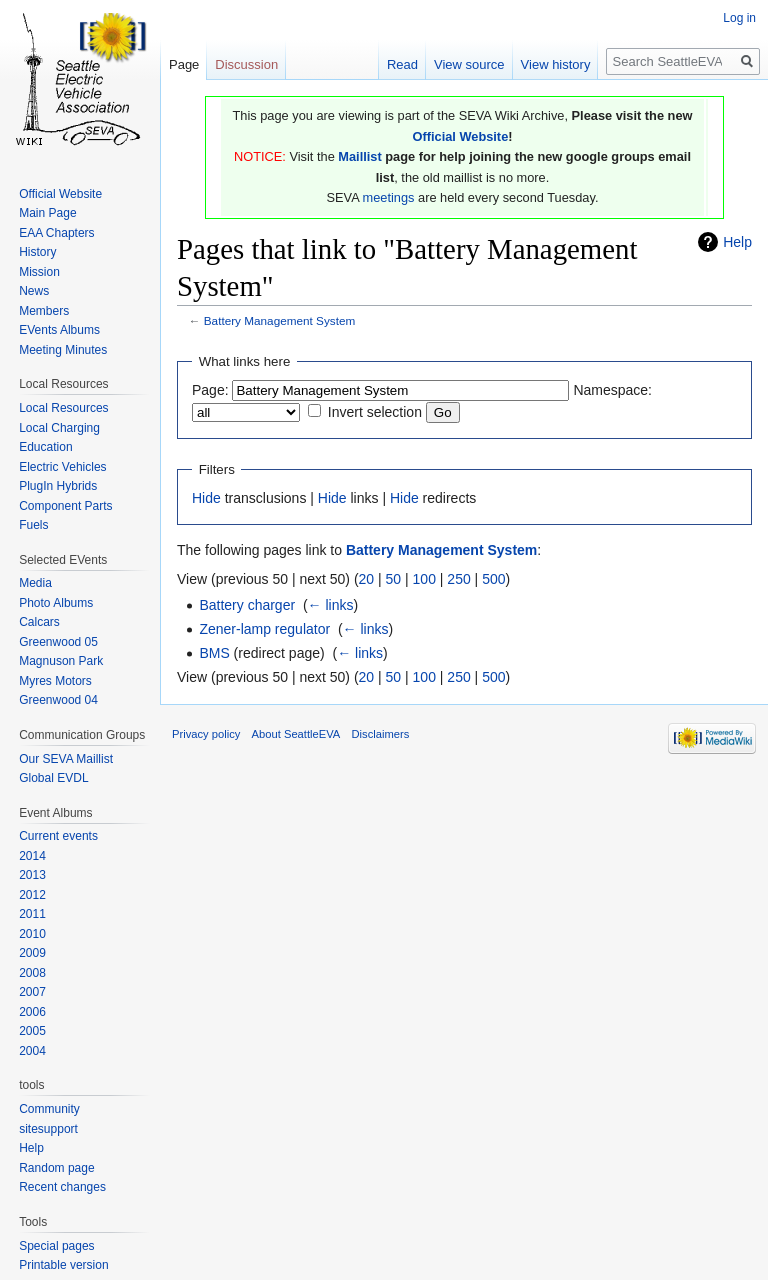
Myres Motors (55, 681)
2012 (32, 895)
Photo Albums (56, 603)
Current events (58, 836)
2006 (32, 1012)
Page (184, 64)
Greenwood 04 (58, 700)
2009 (32, 953)
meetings (389, 197)
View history (556, 64)
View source (469, 64)
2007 (32, 992)
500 (493, 579)
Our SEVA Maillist (66, 759)
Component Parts (65, 506)
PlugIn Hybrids (58, 486)
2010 (32, 934)
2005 (32, 1031)
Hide (206, 498)
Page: (210, 390)
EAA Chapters (56, 233)
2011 (32, 914)
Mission (39, 272)
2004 (32, 1051)
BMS (214, 653)
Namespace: (612, 390)
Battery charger (247, 605)
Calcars (39, 622)
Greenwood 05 (58, 642)
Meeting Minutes (63, 350)
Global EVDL (53, 778)
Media (35, 583)
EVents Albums (59, 330)
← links (331, 605)
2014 (32, 856)
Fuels (33, 525)
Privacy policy (206, 734)
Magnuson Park (61, 661)
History (37, 252)
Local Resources (63, 408)
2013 (32, 875)
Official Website (460, 136)
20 (367, 579)
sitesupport (48, 1129)
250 (458, 579)
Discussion (246, 64)
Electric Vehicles (62, 467)
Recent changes (62, 1187)
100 (424, 579)
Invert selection (375, 412)
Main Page (47, 213)
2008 (32, 973)
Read (402, 64)
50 (394, 579)
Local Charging (59, 428)
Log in (739, 18)
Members (44, 311)
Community (49, 1109)
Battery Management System (280, 320)
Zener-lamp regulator (264, 629)
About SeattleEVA (296, 734)
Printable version (63, 1265)
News (34, 291)
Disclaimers (381, 734)
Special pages (56, 1246)
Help (737, 242)
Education (45, 447)
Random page (56, 1168)
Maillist (359, 156)
